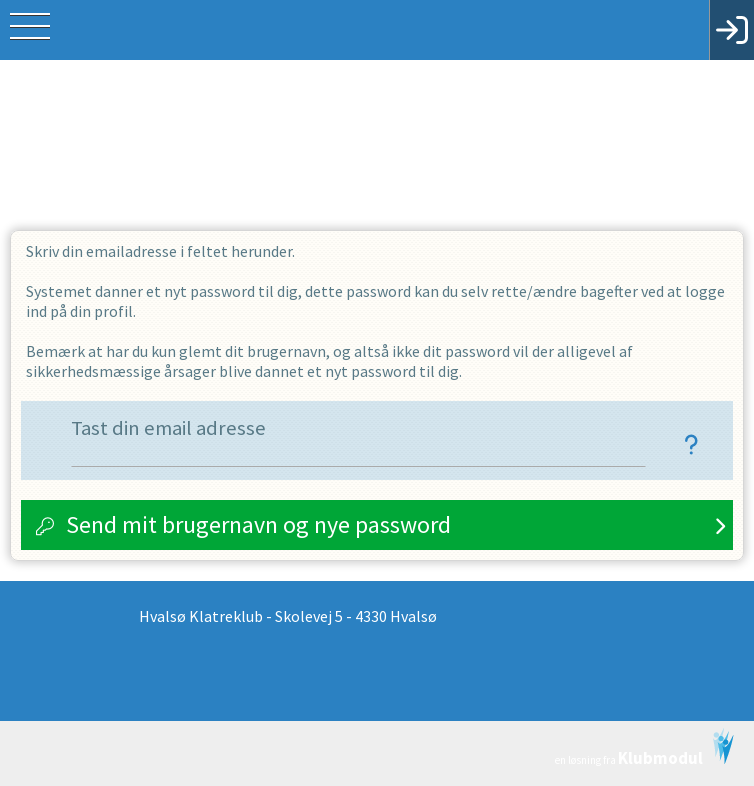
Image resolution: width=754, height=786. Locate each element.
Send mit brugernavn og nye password (258, 524)
